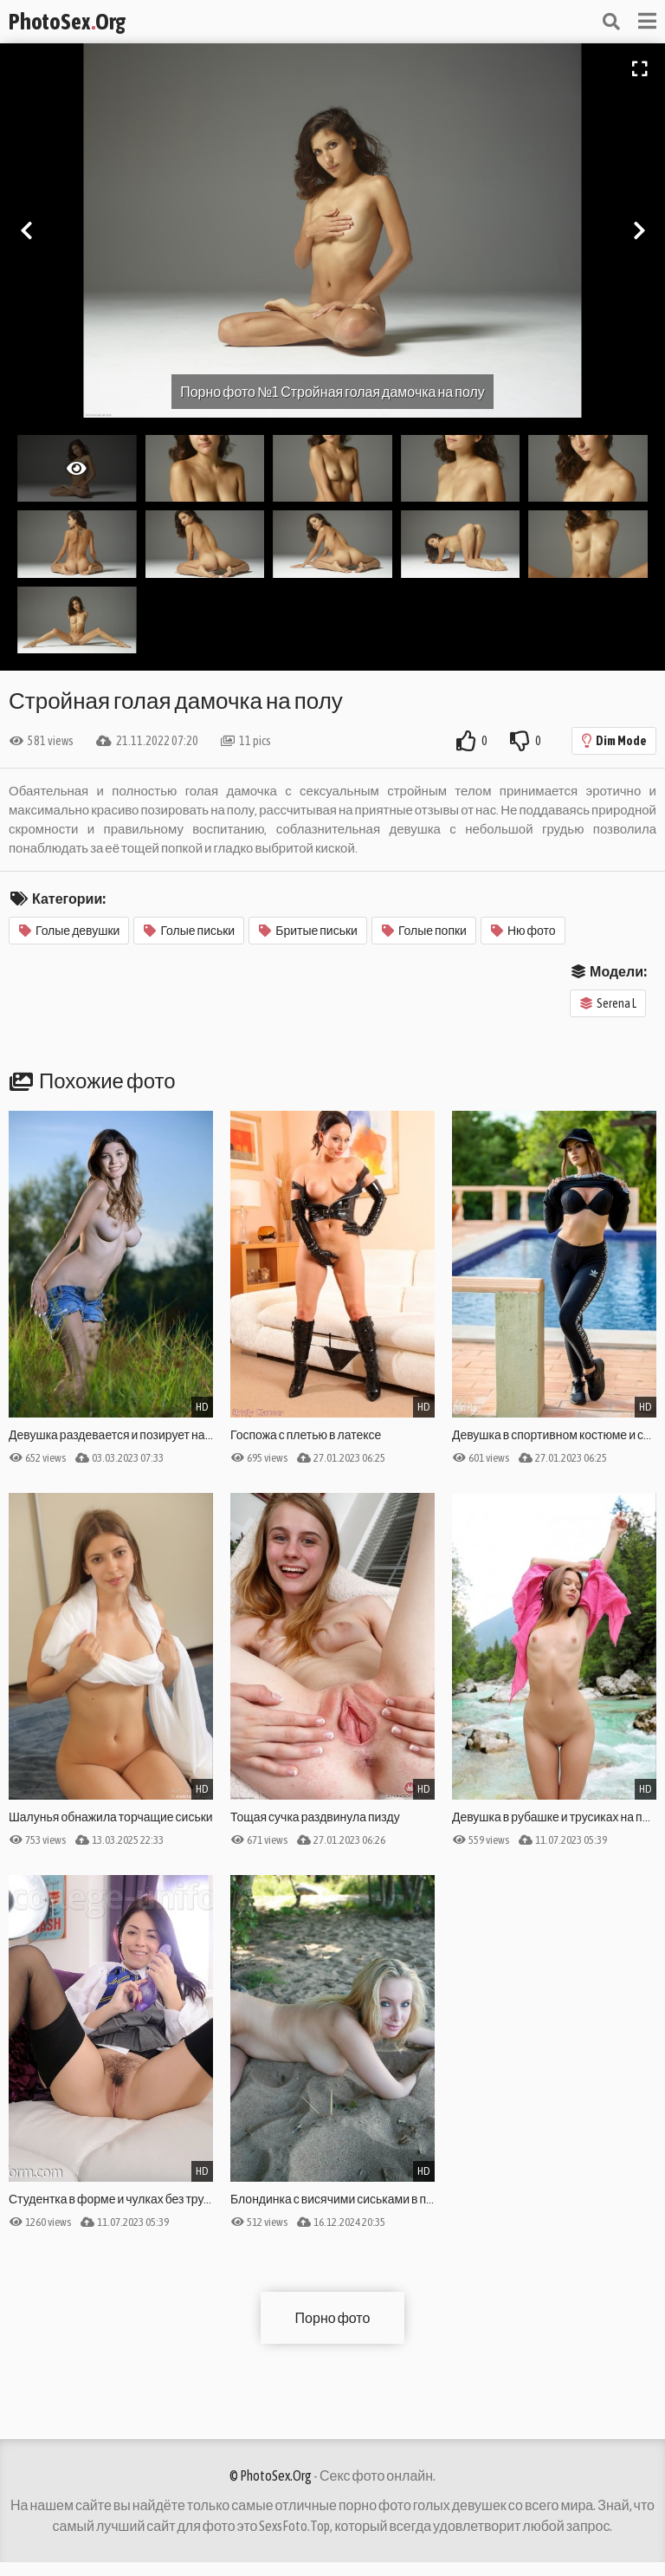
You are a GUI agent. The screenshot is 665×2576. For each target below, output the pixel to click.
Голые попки (424, 931)
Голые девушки (69, 931)
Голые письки (189, 931)
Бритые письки (308, 931)
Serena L (608, 1003)
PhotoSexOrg (67, 22)
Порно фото (333, 2318)
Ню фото (523, 931)
